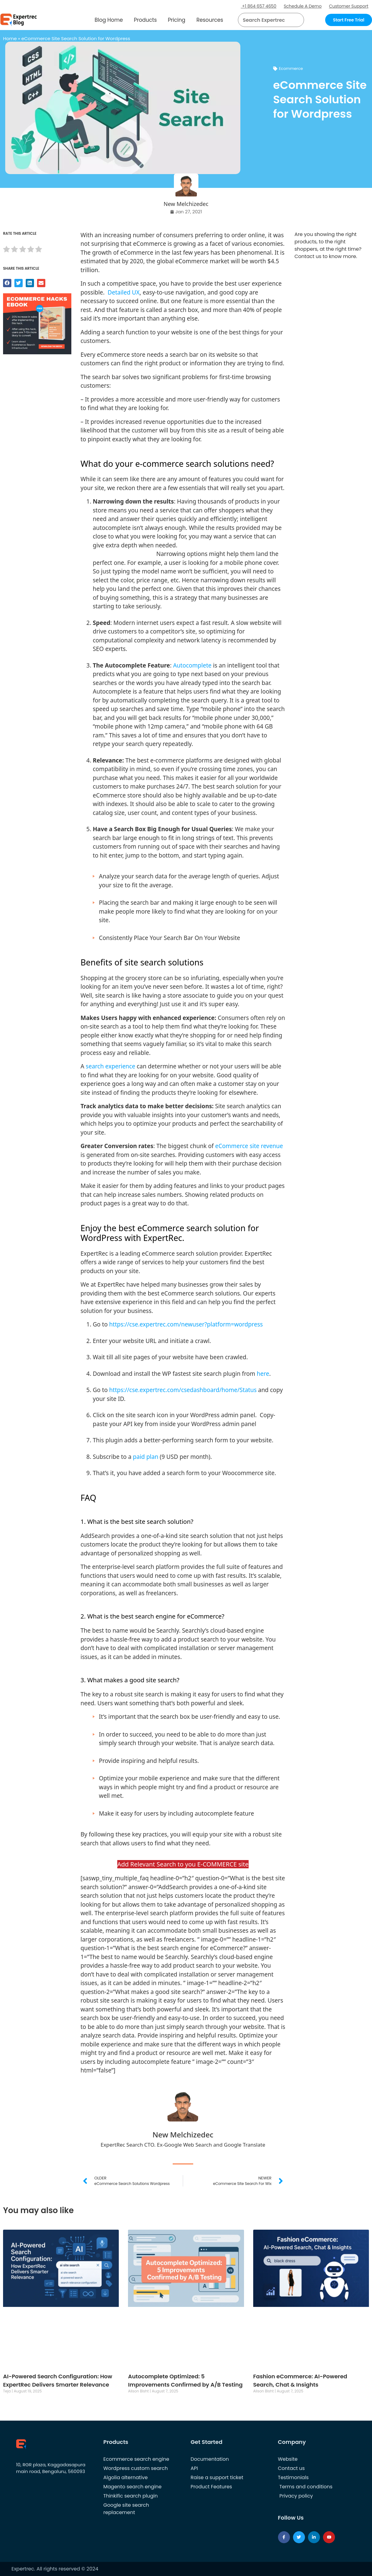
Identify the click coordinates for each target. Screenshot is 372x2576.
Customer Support (348, 6)
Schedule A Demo (303, 6)
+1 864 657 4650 (258, 6)
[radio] (6, 250)
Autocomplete (192, 665)
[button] (292, 20)
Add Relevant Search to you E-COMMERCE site (183, 1864)
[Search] (297, 20)
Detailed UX (124, 292)
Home (10, 38)
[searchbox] (266, 20)
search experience (110, 1066)
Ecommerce (291, 68)
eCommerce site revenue (249, 1146)
